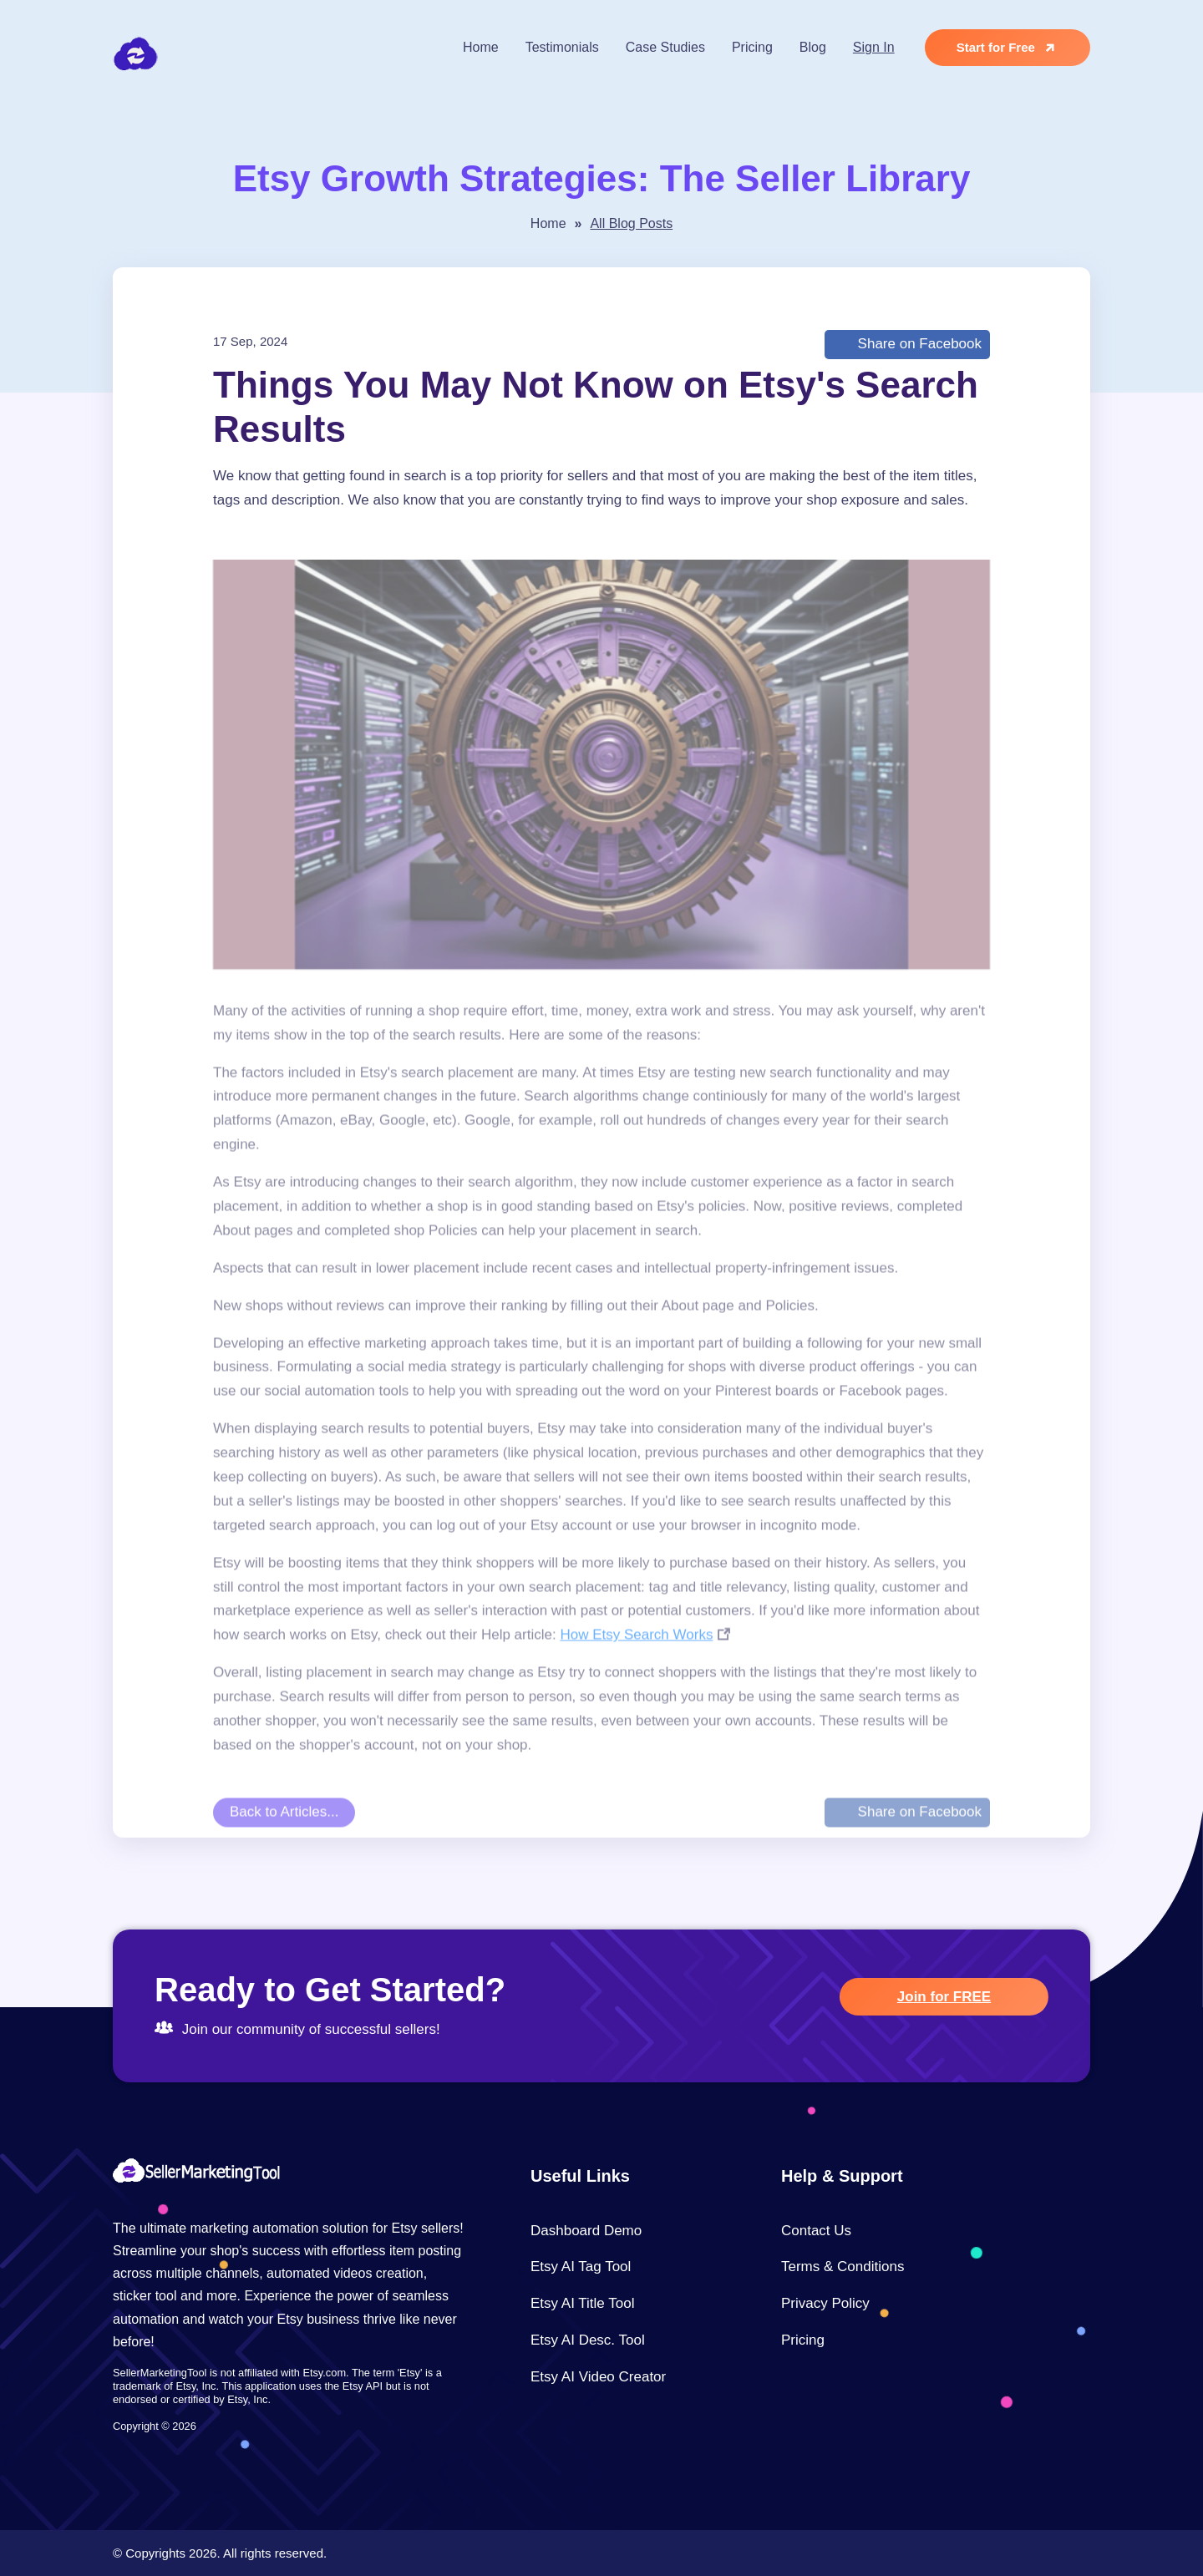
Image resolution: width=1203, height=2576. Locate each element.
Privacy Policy (825, 2303)
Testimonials (562, 47)
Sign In (874, 47)
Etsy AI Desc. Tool (587, 2340)
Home (481, 47)
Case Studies (665, 47)
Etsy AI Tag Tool (580, 2266)
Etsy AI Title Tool (582, 2303)
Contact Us (816, 2231)
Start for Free (1010, 47)
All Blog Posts (631, 223)
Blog (812, 47)
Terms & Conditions (842, 2266)
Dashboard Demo (586, 2231)
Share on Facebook (918, 344)
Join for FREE (944, 1997)
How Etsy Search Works (636, 1677)
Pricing (752, 47)
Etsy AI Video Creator (598, 2377)
